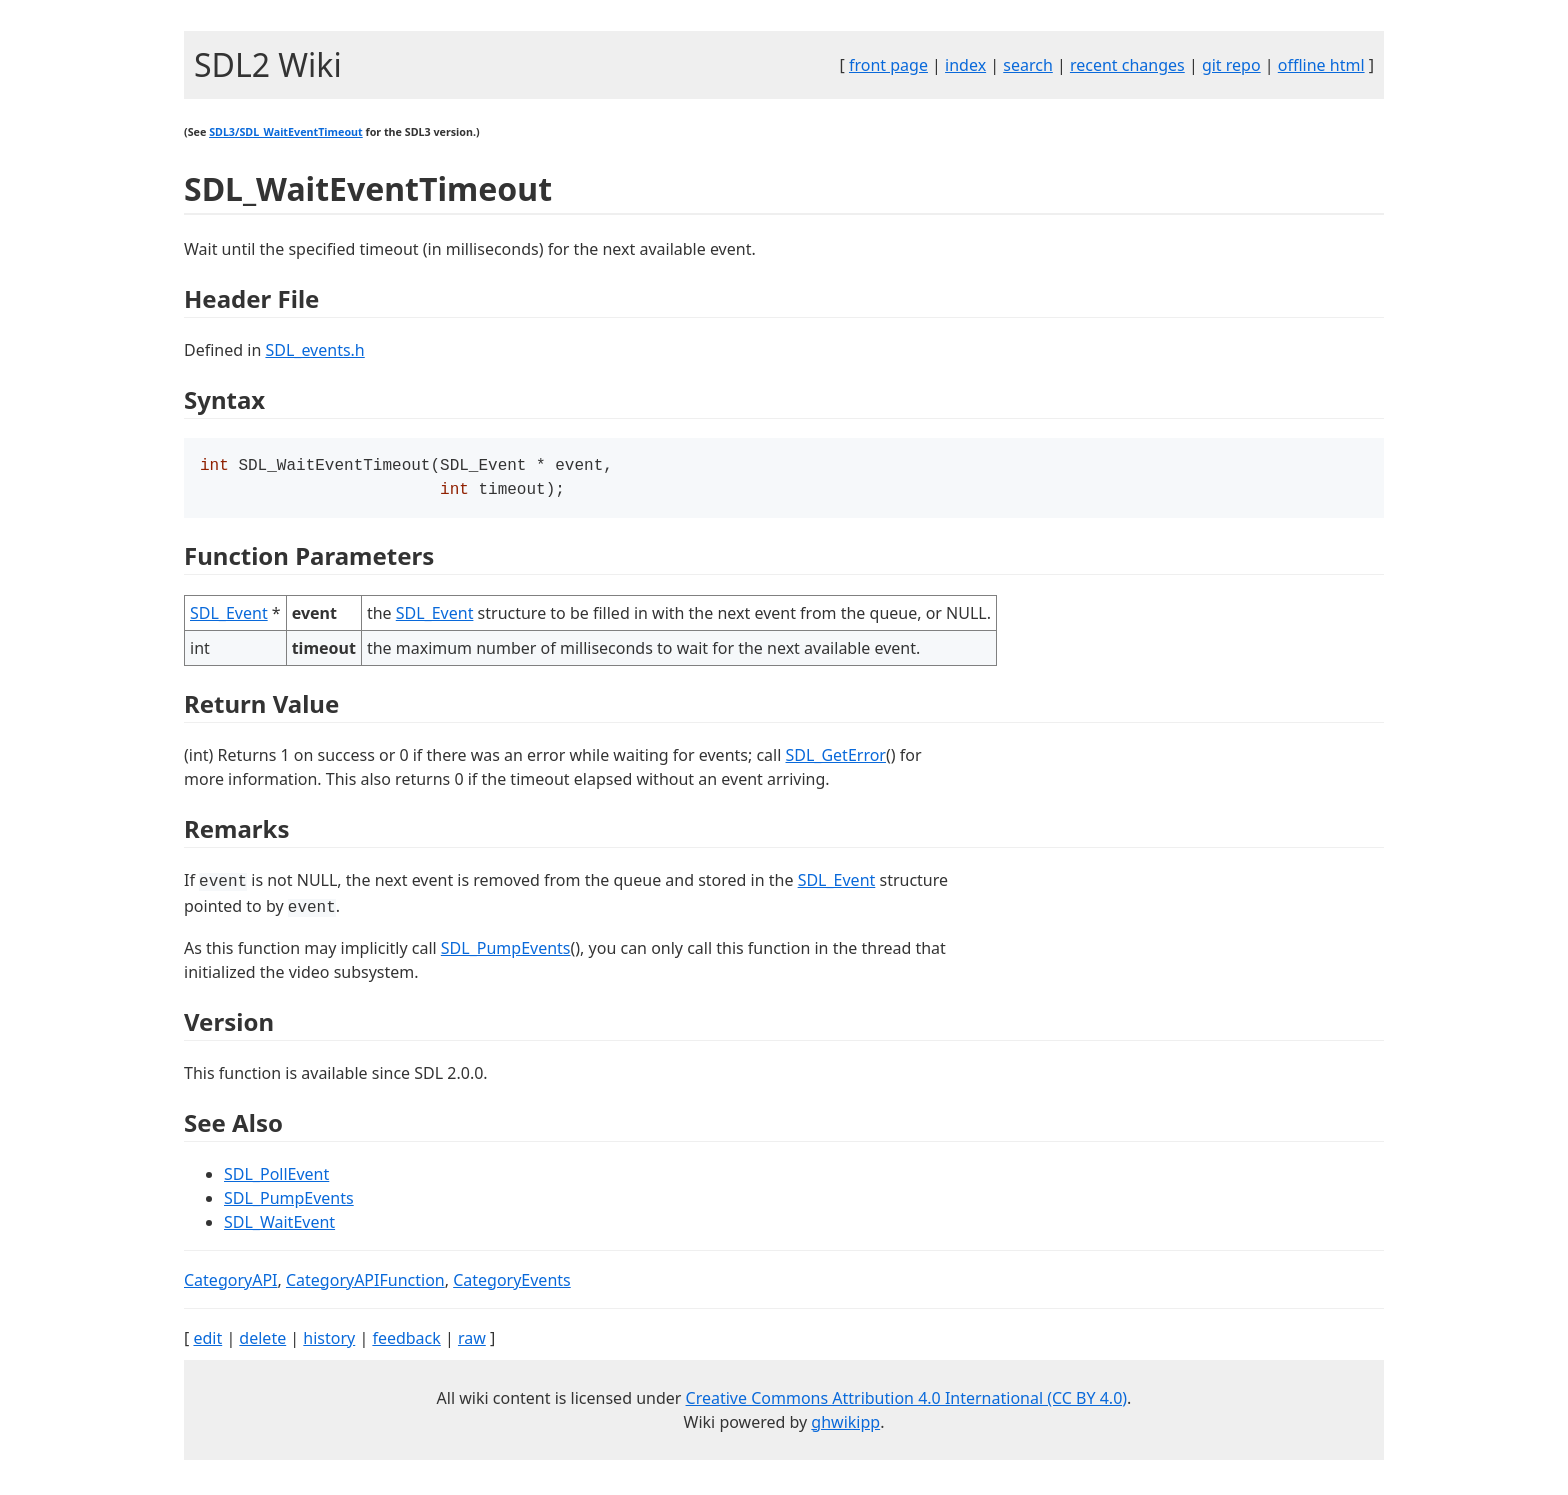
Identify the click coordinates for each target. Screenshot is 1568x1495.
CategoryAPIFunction (365, 1284)
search (1028, 65)
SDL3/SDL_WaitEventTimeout (286, 132)
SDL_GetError (836, 759)
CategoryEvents (512, 1284)
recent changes (1127, 65)
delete (262, 1342)
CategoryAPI (231, 1284)
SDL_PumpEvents (506, 952)
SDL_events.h (314, 350)
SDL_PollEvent (276, 1178)
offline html (1321, 65)
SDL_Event (229, 617)
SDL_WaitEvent (279, 1226)
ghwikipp (845, 1426)
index (965, 65)
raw (472, 1342)
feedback (406, 1342)
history (329, 1342)
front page (888, 65)
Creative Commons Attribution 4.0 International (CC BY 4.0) (907, 1402)
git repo (1231, 65)
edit (207, 1342)
